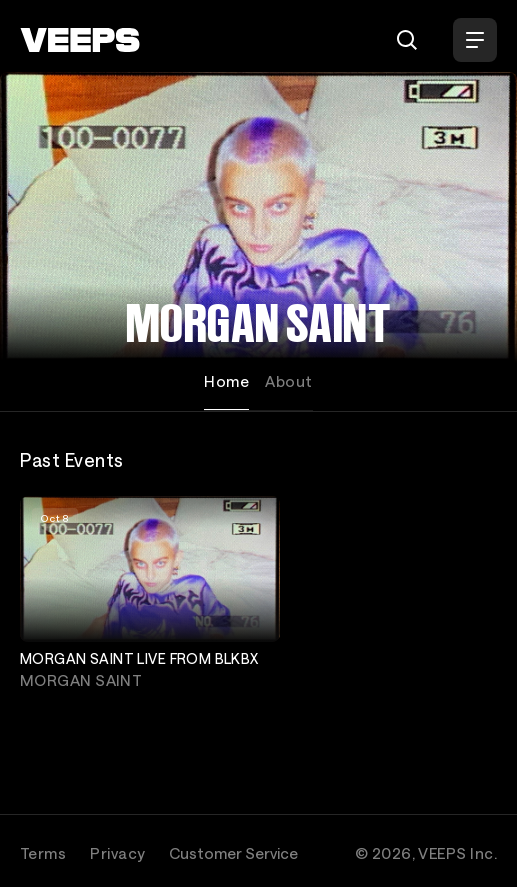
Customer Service (233, 853)
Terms (43, 853)
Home (226, 381)
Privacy (117, 853)
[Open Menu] (475, 40)
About (288, 381)
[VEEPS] (80, 40)
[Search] (407, 40)
